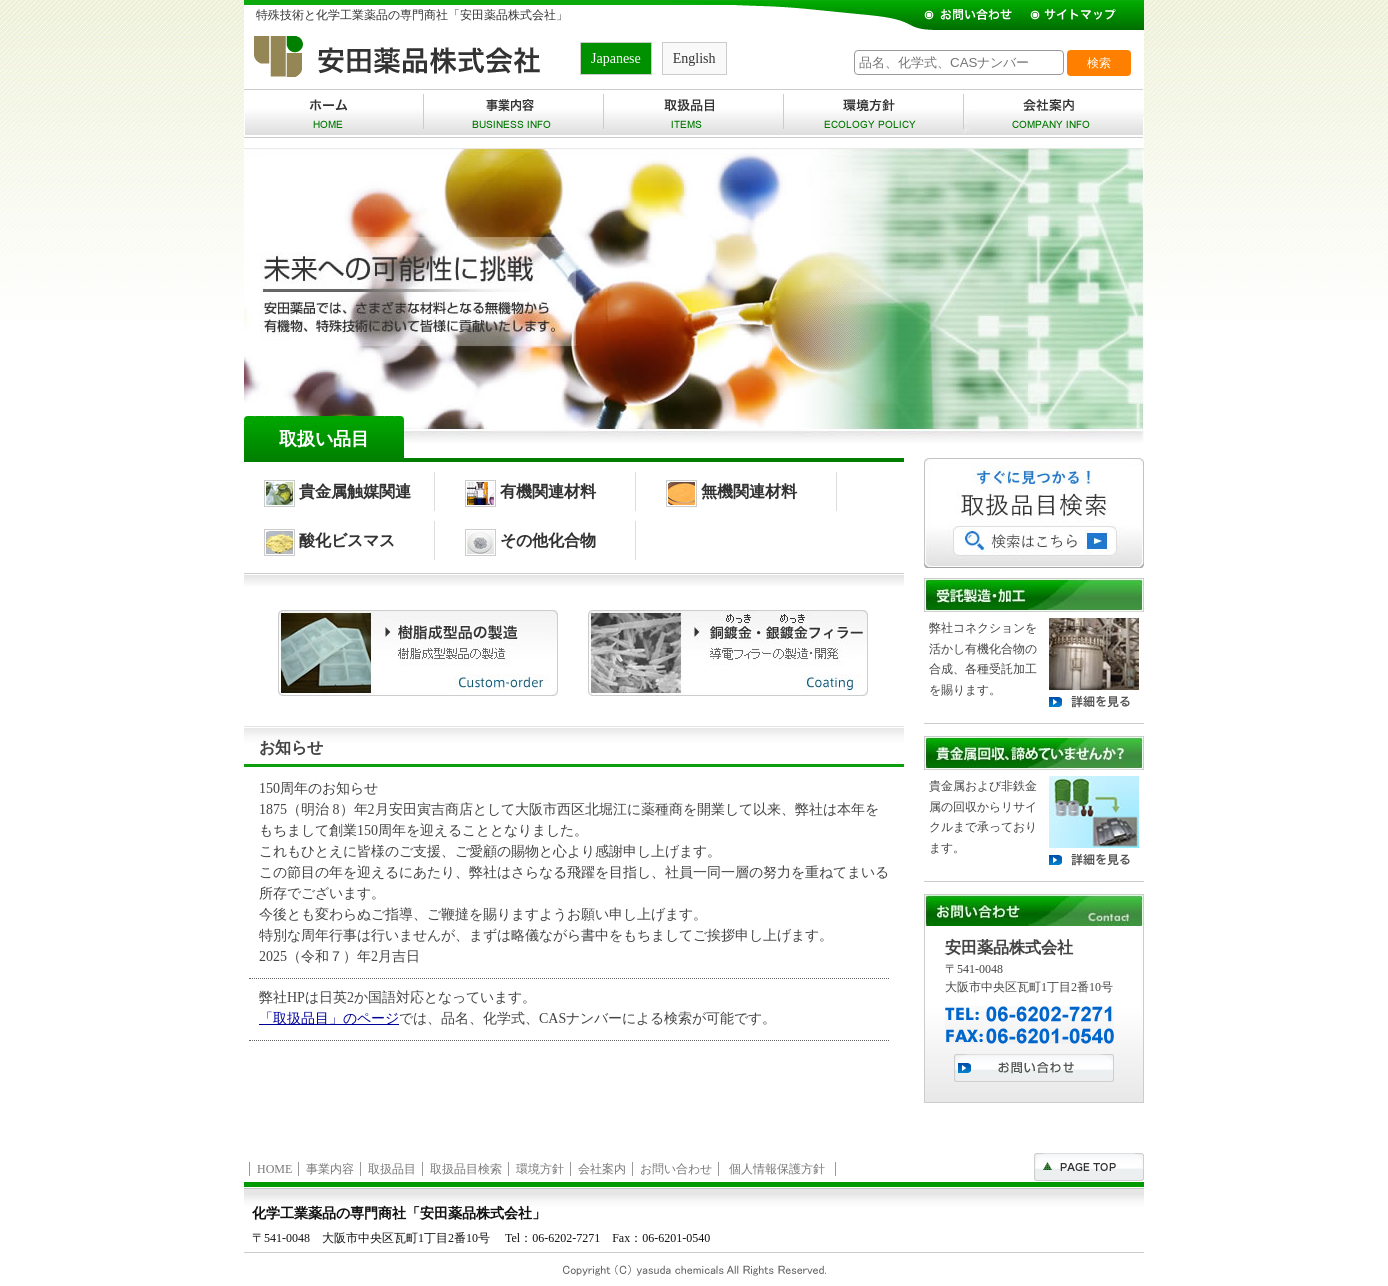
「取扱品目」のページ (329, 1018)
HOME (274, 1169)
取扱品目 (392, 1169)
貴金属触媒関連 (337, 491)
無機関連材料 (731, 491)
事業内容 (330, 1169)
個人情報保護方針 (777, 1169)
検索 (1099, 63)
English (694, 58)
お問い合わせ (676, 1169)
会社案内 (602, 1169)
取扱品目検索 (466, 1169)
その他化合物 (530, 540)
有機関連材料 (530, 491)
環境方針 (540, 1169)
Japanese (616, 58)
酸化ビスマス (329, 540)
